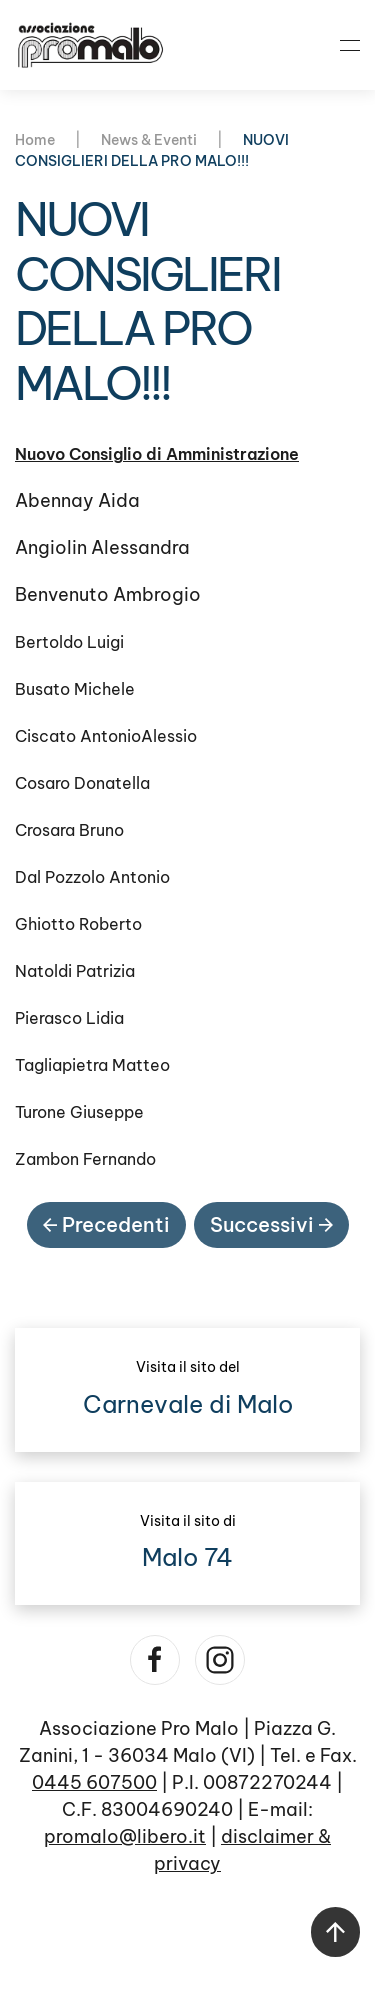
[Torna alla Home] (90, 45)
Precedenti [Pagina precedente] (106, 1224)
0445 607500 (94, 1782)
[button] (350, 45)
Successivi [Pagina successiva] (271, 1224)
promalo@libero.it (125, 1836)
